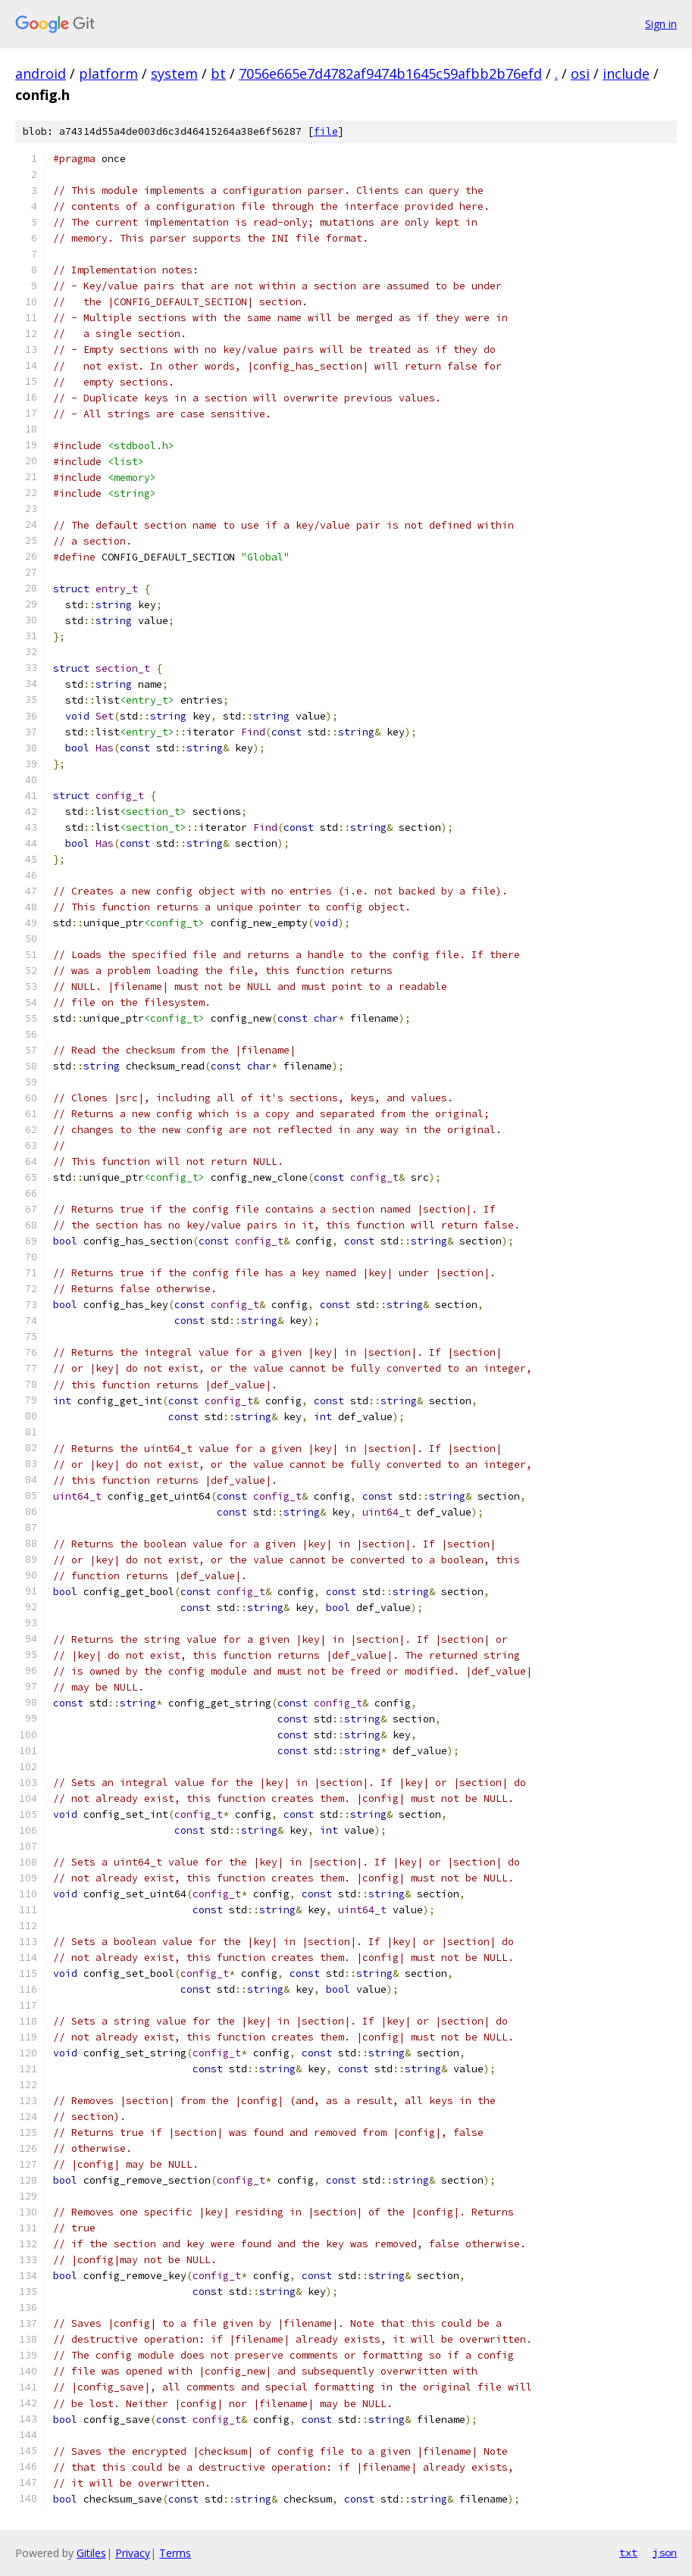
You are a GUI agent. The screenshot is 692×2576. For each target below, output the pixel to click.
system (174, 73)
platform (108, 73)
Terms (175, 2553)
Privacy (132, 2553)
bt (218, 73)
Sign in (661, 24)
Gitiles (91, 2553)
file (326, 131)
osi (580, 73)
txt (628, 2552)
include (626, 73)
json (665, 2552)
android (40, 73)
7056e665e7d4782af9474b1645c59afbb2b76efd (390, 73)
